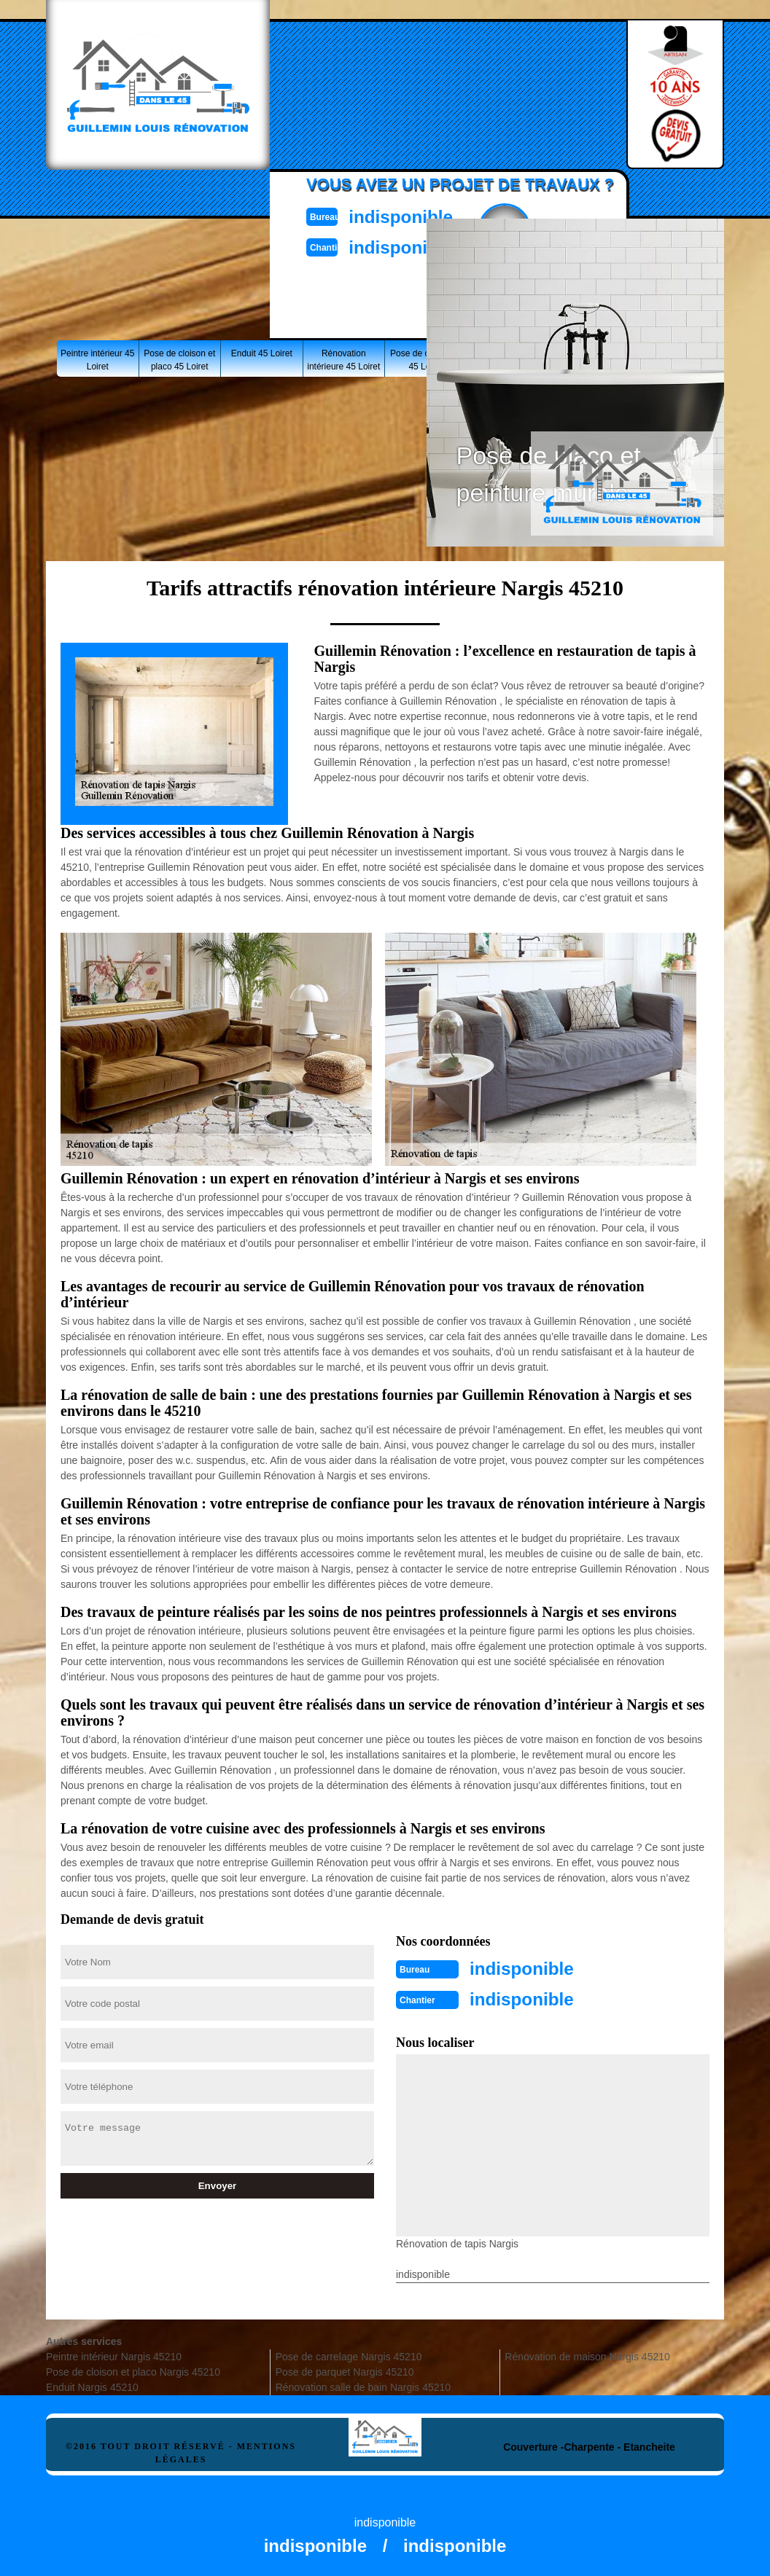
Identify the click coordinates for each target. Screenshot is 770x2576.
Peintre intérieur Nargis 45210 (114, 2354)
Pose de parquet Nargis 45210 (345, 2369)
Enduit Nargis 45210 (92, 2384)
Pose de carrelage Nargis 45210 (349, 2354)
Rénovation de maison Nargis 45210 (587, 2354)
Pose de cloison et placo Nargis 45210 (133, 2369)
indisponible (418, 215)
